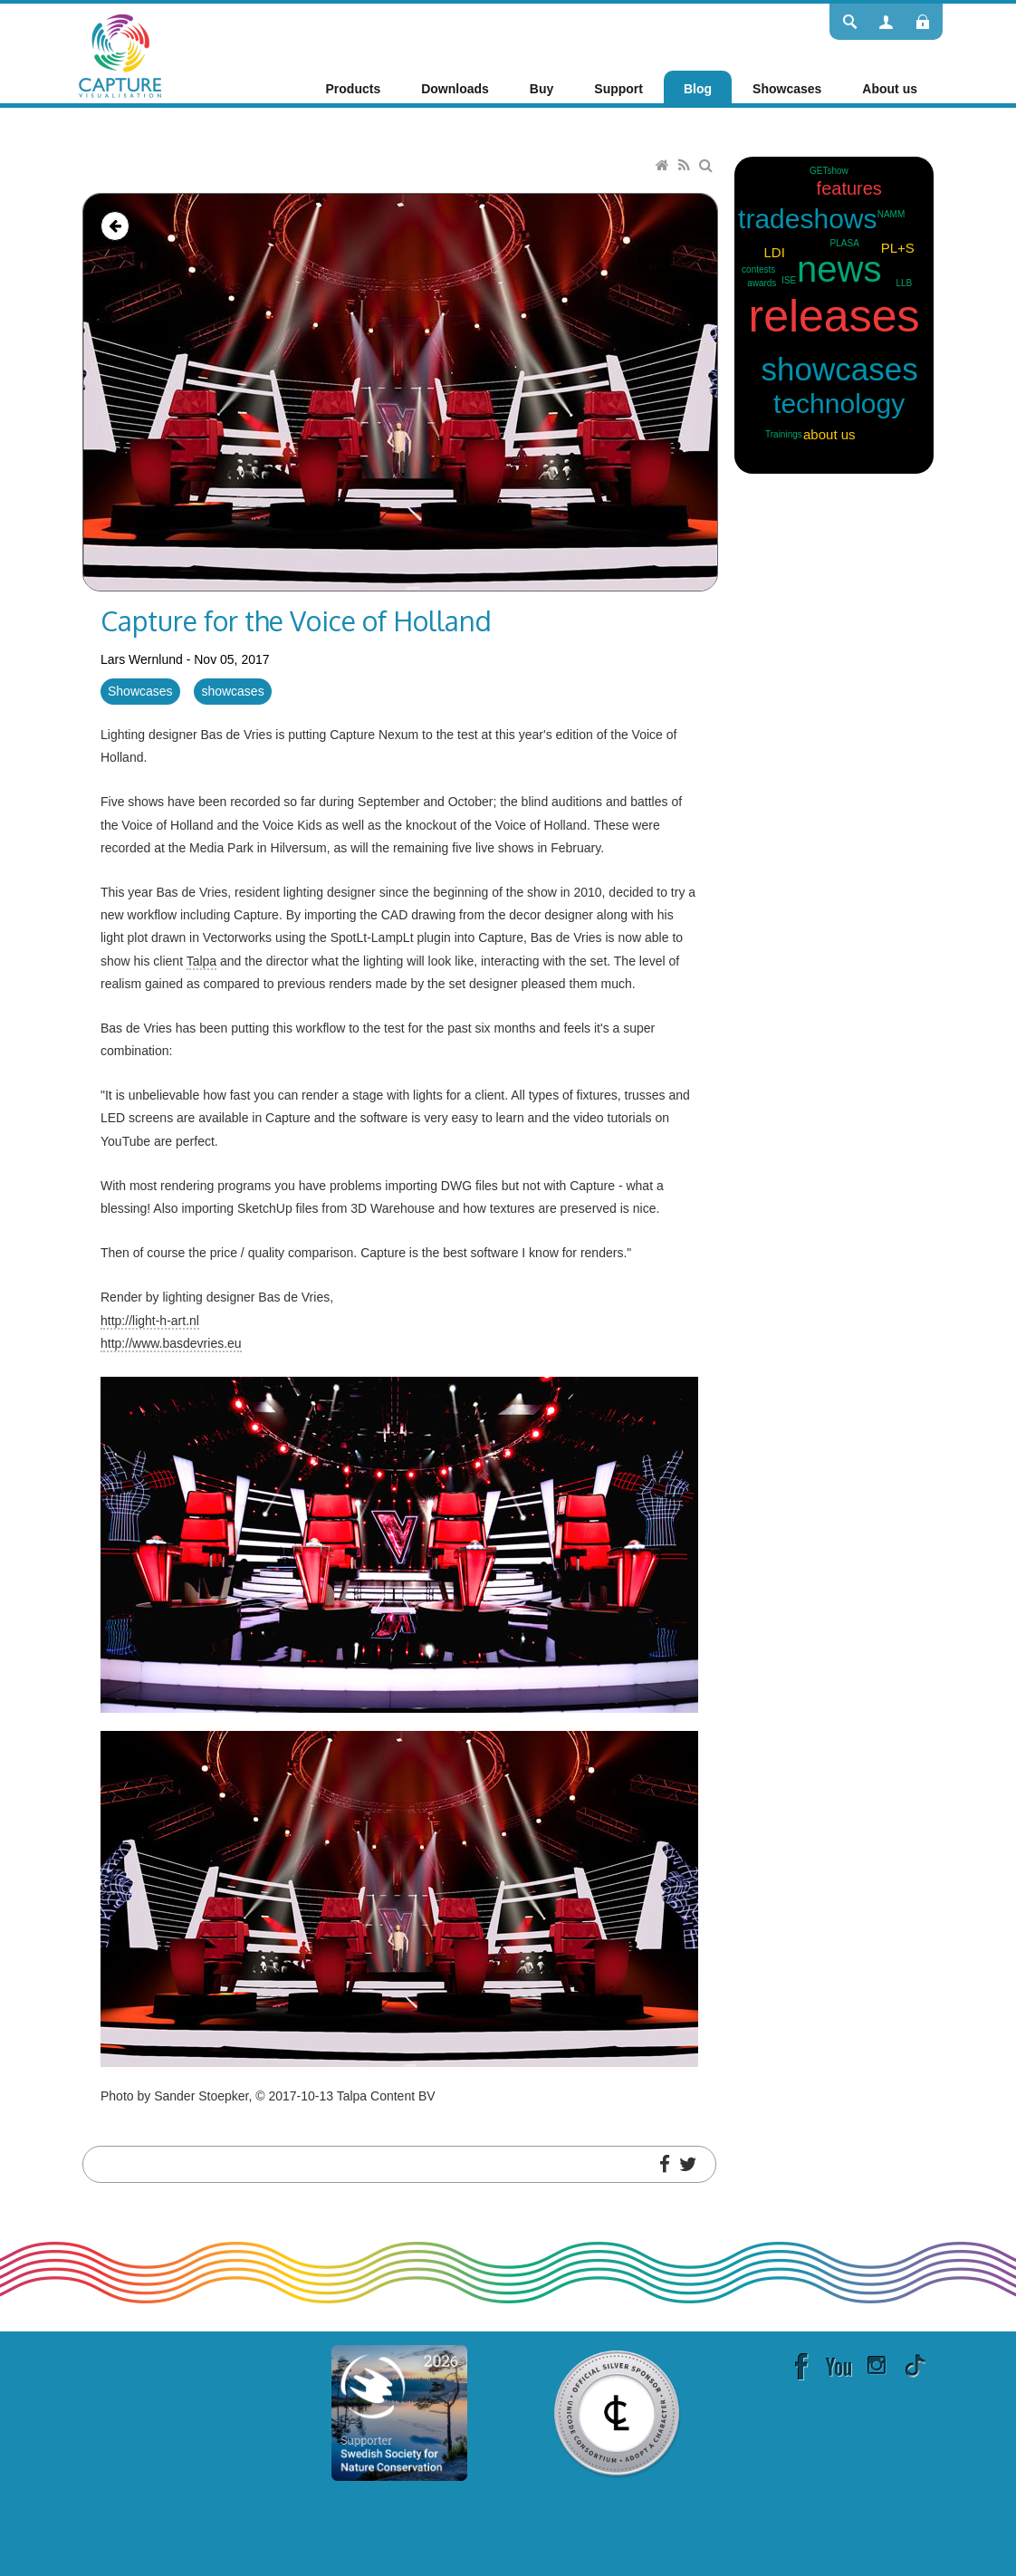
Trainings (783, 434)
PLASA (844, 243)
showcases (232, 691)
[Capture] (120, 54)
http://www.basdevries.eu (171, 1343)
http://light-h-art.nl (150, 1320)
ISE (788, 280)
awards (761, 283)
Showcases (140, 691)
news (839, 269)
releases (834, 316)
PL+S (898, 247)
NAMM (891, 214)
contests (758, 269)
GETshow (829, 171)
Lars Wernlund (142, 659)
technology (839, 403)
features (849, 188)
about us (829, 434)
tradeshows (807, 219)
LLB (904, 283)
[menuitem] (353, 89)
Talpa (201, 961)
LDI (773, 252)
